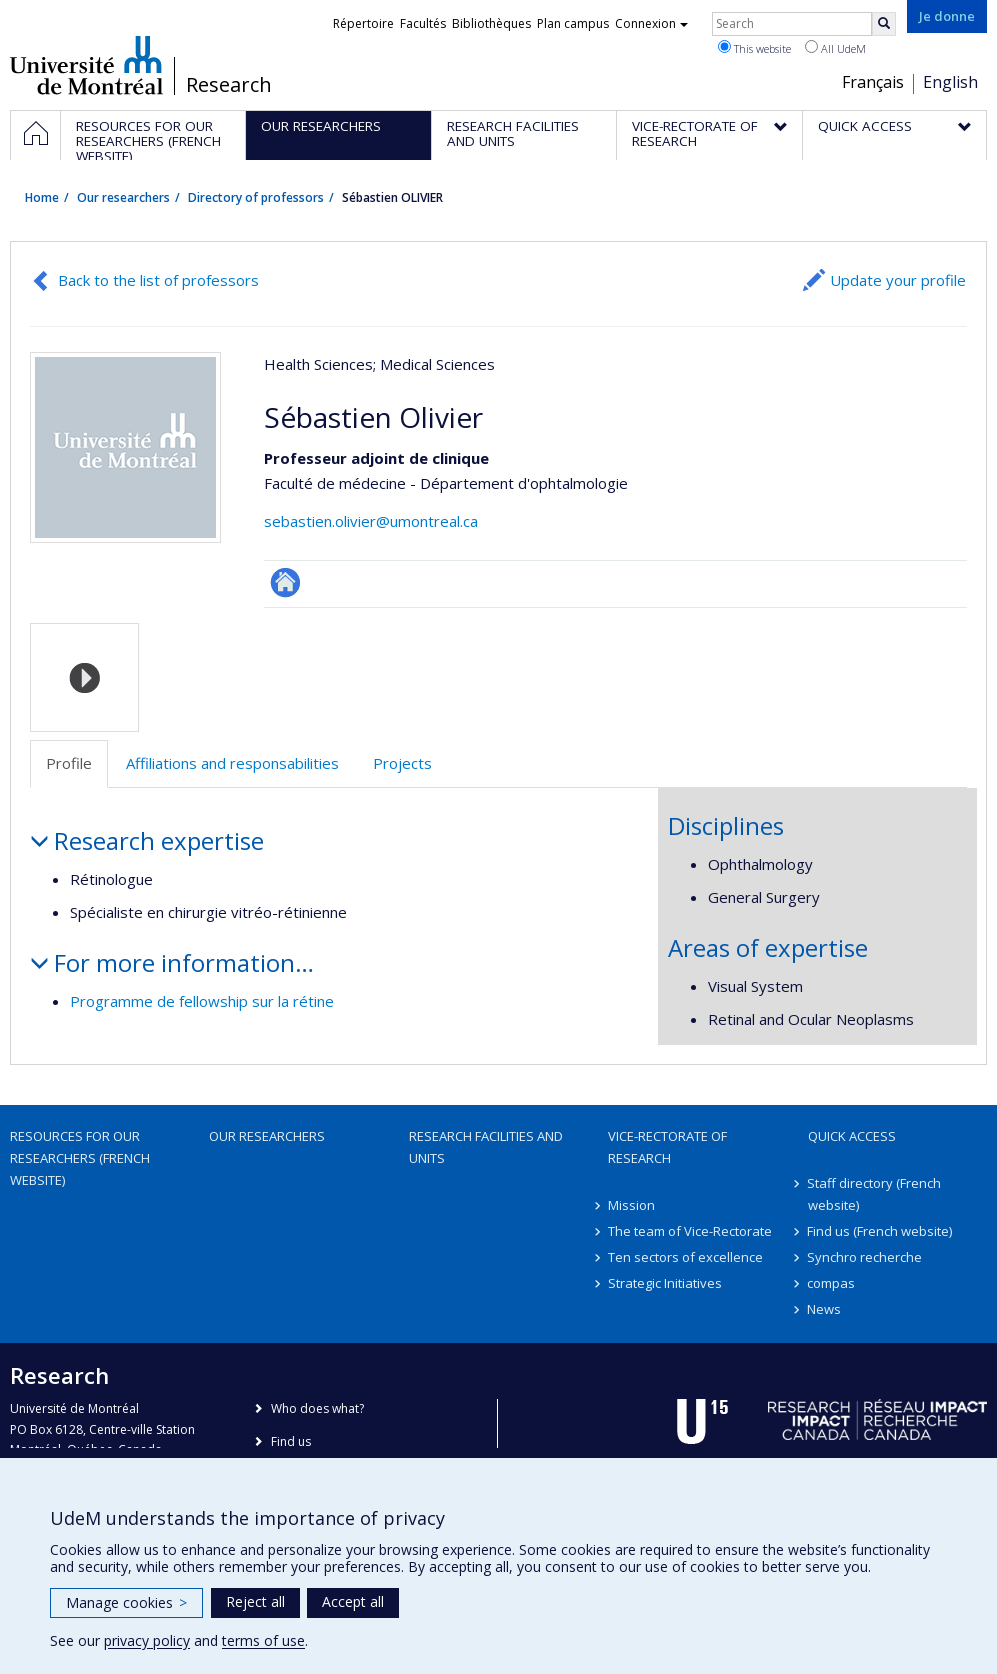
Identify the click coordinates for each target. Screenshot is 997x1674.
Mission (631, 1205)
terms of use (263, 1640)
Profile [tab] (69, 763)
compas (832, 1283)
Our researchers (123, 197)
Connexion (651, 23)
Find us (291, 1441)
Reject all (255, 1601)
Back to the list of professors (158, 280)
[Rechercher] (884, 24)
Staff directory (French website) (875, 1194)
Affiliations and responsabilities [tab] (232, 763)
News (825, 1309)
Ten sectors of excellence (685, 1257)
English (950, 82)
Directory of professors (256, 197)
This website (754, 48)
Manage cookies (126, 1602)
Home (42, 197)
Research (229, 85)
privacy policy (147, 1640)
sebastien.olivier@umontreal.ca (371, 521)
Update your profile (898, 280)
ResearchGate (285, 582)
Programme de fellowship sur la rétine (202, 1001)
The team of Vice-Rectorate (690, 1231)
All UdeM (835, 48)
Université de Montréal (86, 65)
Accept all (353, 1601)
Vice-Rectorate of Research (667, 1147)
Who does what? (317, 1408)
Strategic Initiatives (665, 1283)
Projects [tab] (402, 763)
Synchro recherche (865, 1257)
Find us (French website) (880, 1231)
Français (873, 82)
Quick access (852, 1136)
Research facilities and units (486, 1147)
